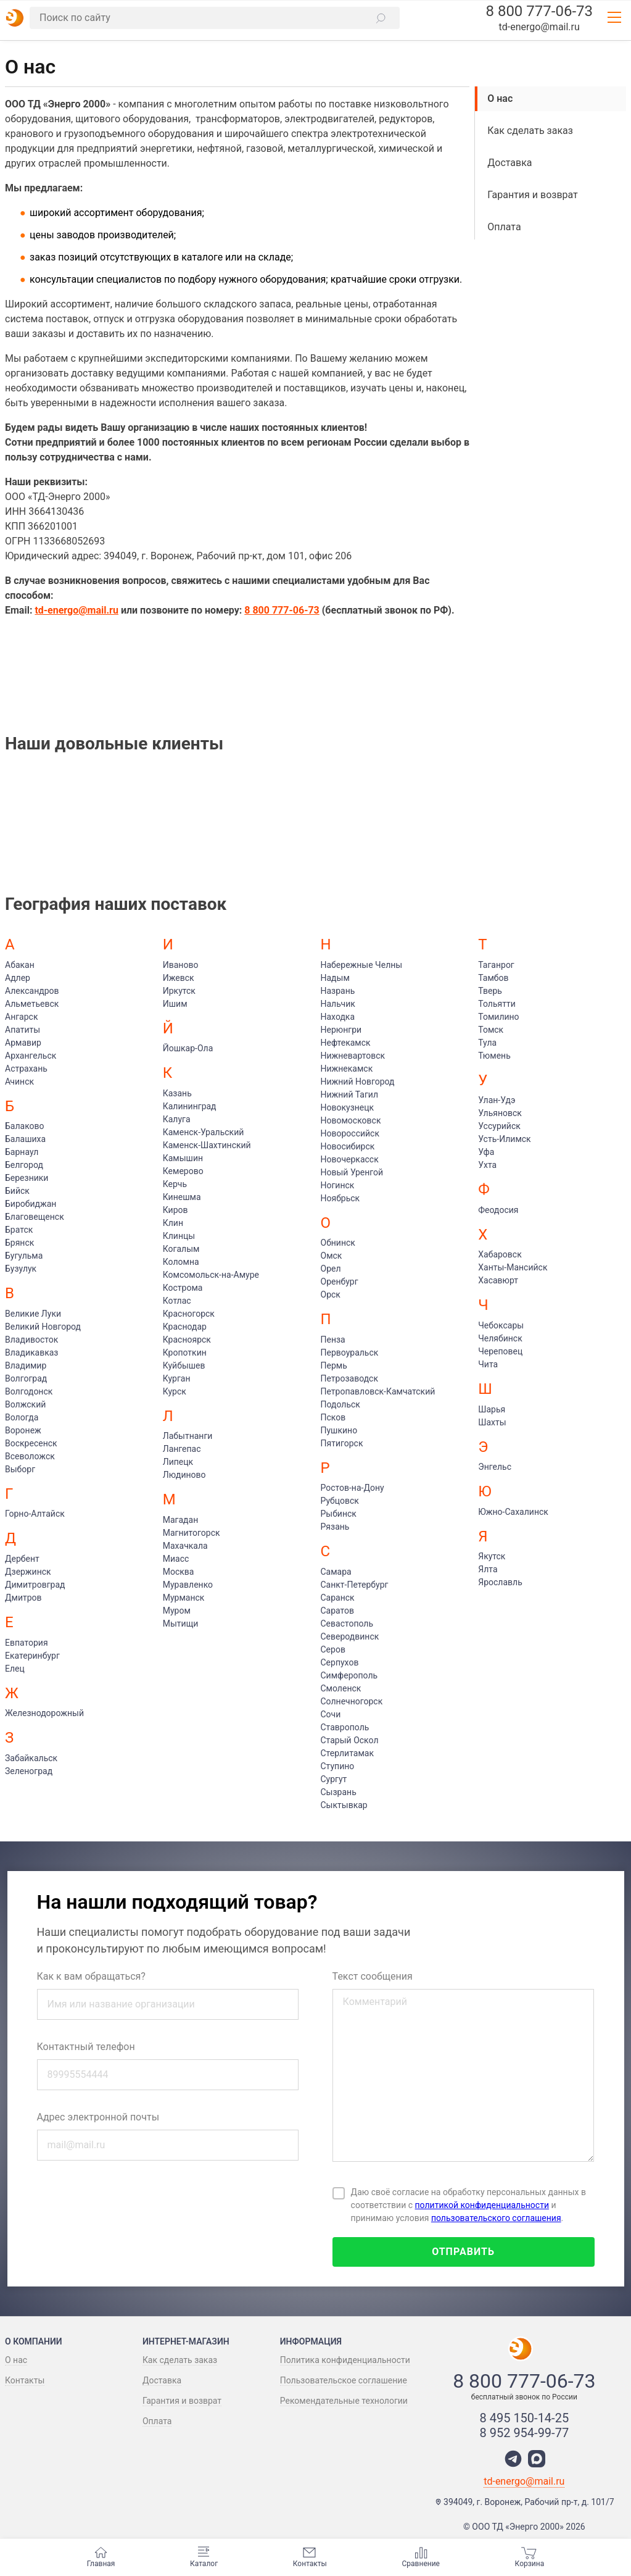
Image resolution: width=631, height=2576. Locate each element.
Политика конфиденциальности (345, 2360)
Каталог (204, 2557)
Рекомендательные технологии (344, 2401)
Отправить (463, 2251)
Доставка (509, 163)
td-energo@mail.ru (539, 27)
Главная (101, 2557)
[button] (381, 17)
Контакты (310, 2557)
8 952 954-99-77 (524, 2433)
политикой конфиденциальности (482, 2205)
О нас (500, 98)
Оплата (504, 227)
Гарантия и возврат (532, 195)
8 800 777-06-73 (539, 11)
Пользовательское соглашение (343, 2380)
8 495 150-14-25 (524, 2418)
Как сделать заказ (530, 130)
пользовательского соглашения (496, 2218)
